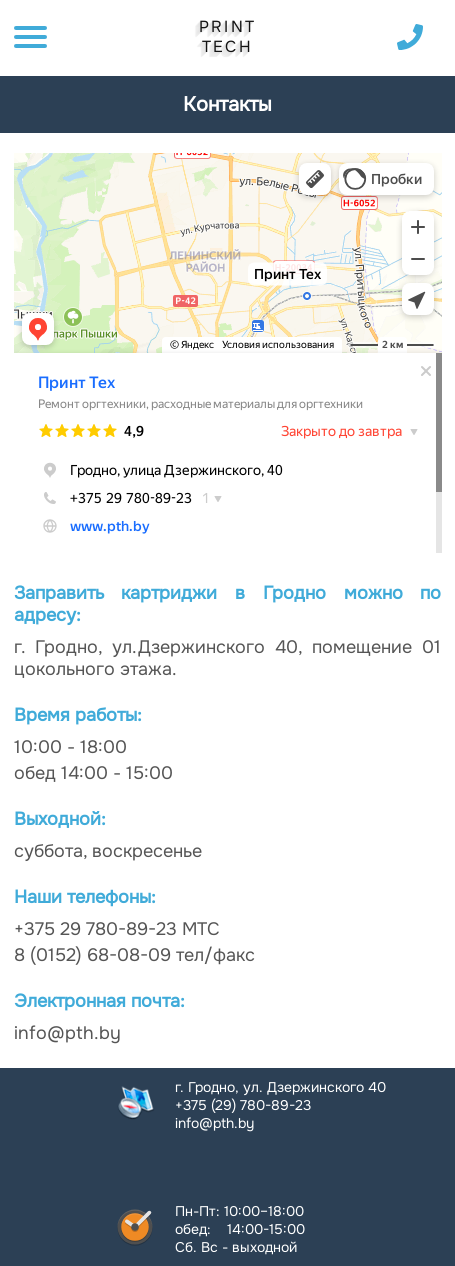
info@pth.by (214, 1123)
